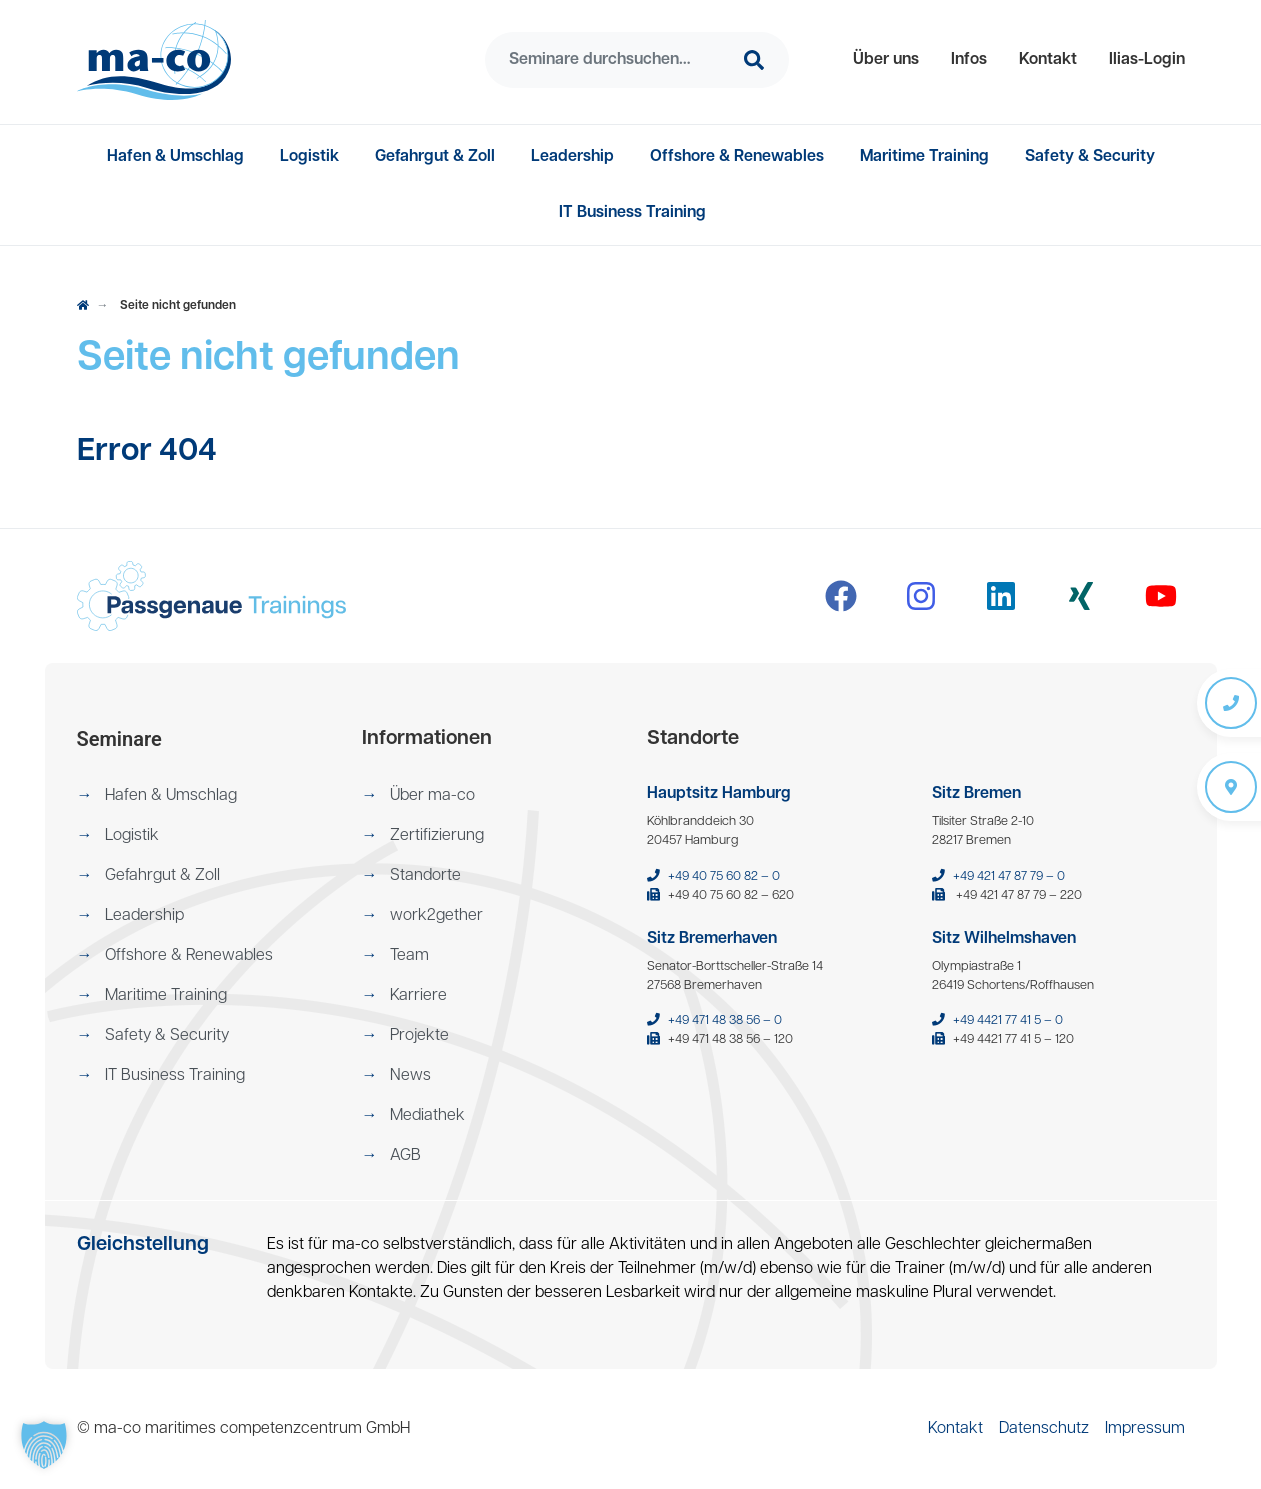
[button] (886, 60)
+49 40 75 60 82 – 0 (724, 876)
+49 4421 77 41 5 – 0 (1008, 1020)
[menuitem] (886, 60)
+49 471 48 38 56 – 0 (725, 1020)
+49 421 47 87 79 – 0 (1009, 876)
